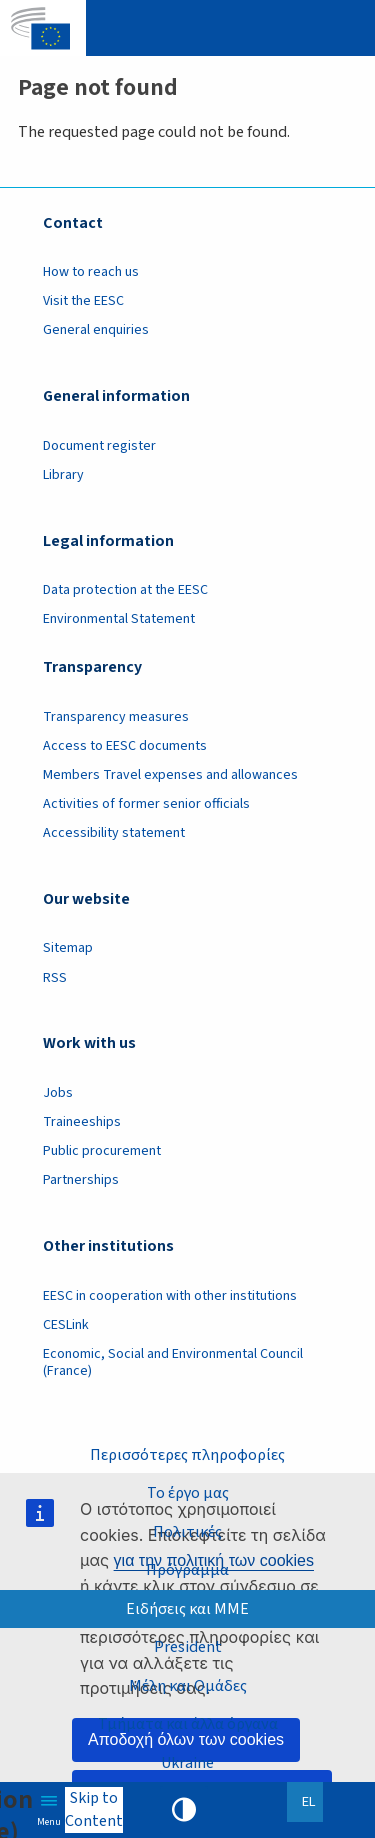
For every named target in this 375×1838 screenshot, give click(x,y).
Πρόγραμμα (187, 1570)
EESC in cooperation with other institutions (170, 1296)
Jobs (58, 1093)
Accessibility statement (114, 833)
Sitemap (68, 948)
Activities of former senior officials (146, 804)
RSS (55, 978)
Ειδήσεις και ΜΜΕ (187, 1609)
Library (63, 475)
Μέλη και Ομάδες (188, 1686)
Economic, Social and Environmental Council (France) (173, 1362)
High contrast (184, 1810)
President (188, 1647)
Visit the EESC (83, 301)
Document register (99, 446)
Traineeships (82, 1122)
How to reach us (91, 272)
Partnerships (81, 1180)
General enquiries (96, 330)
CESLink (66, 1325)
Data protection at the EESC (125, 590)
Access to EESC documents (125, 746)
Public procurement (102, 1151)
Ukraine (187, 1763)
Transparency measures (116, 717)
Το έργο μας (188, 1493)
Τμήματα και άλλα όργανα (188, 1724)
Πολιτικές (187, 1532)
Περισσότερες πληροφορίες (187, 1455)
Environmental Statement (119, 619)
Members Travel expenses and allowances (170, 775)
